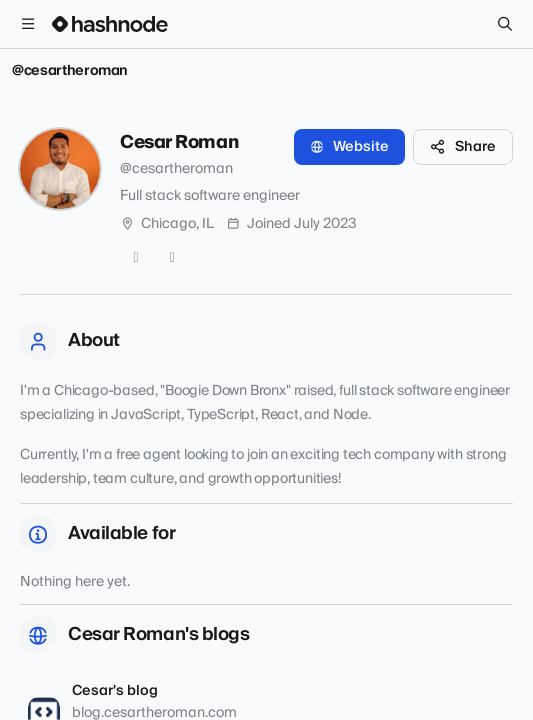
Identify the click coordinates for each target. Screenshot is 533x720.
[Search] (505, 24)
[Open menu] (28, 24)
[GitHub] (136, 258)
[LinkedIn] (172, 258)
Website (349, 147)
